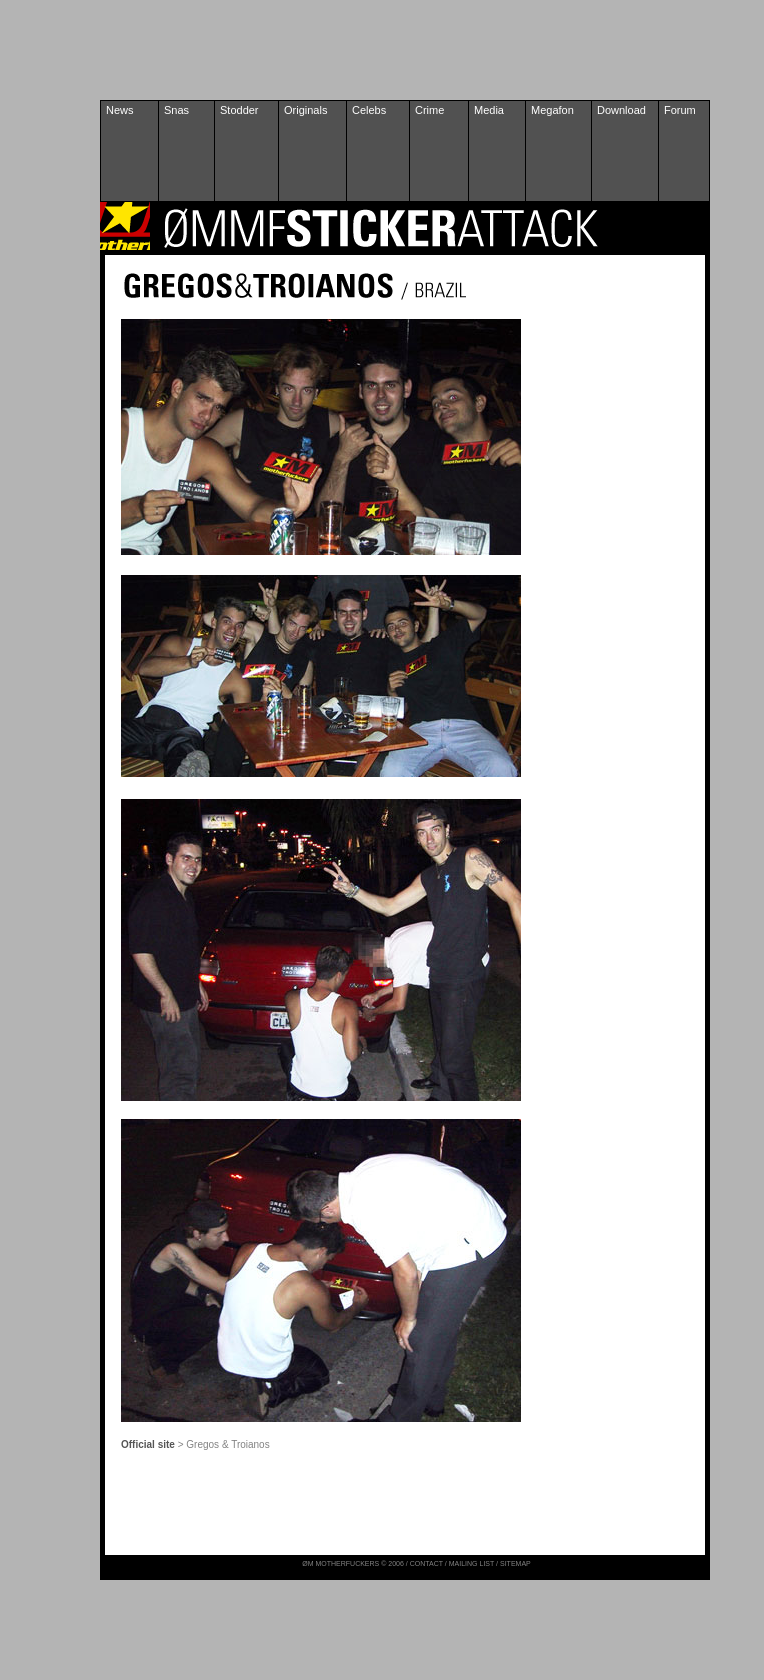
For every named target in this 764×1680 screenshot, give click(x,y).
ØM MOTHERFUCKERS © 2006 (354, 1563)
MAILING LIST (471, 1563)
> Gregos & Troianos (224, 1444)
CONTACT (426, 1563)
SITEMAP (515, 1563)
